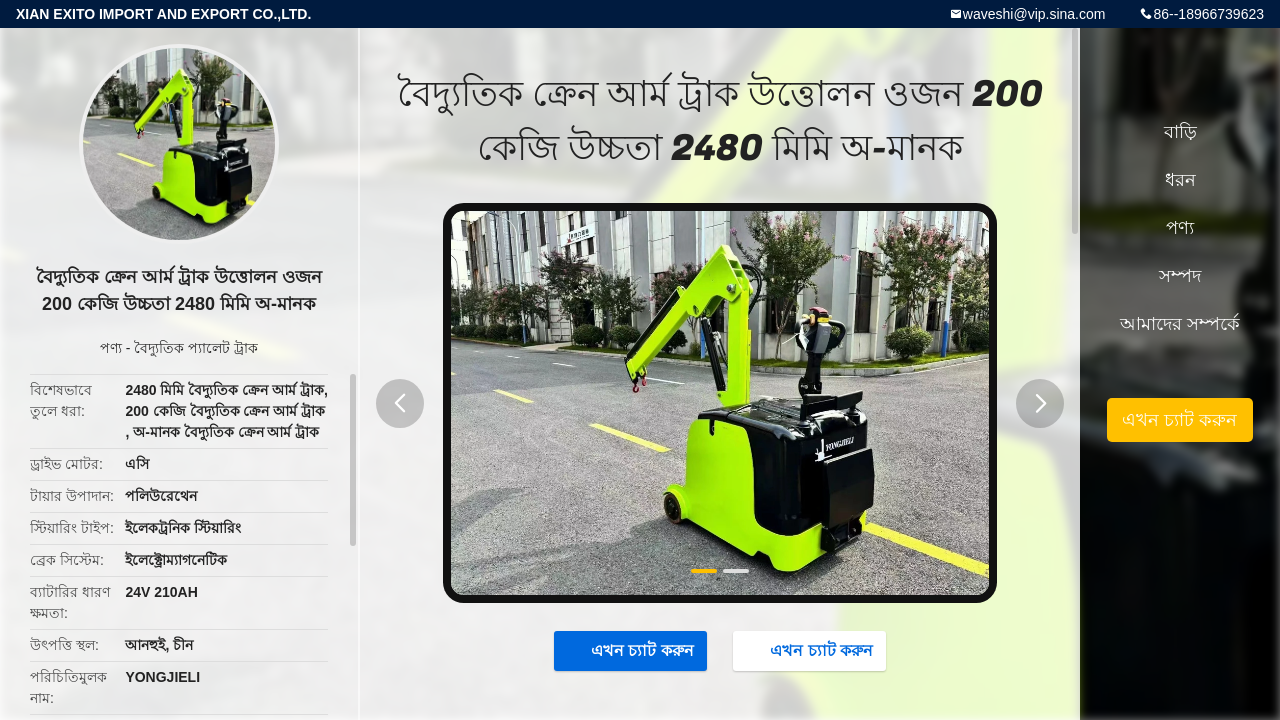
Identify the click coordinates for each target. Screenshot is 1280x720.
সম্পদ (1180, 276)
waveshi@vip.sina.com (1034, 14)
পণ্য (111, 348)
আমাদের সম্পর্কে (1180, 324)
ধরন (1180, 180)
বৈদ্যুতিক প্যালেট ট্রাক (196, 348)
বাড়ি (1180, 132)
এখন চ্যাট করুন (632, 650)
